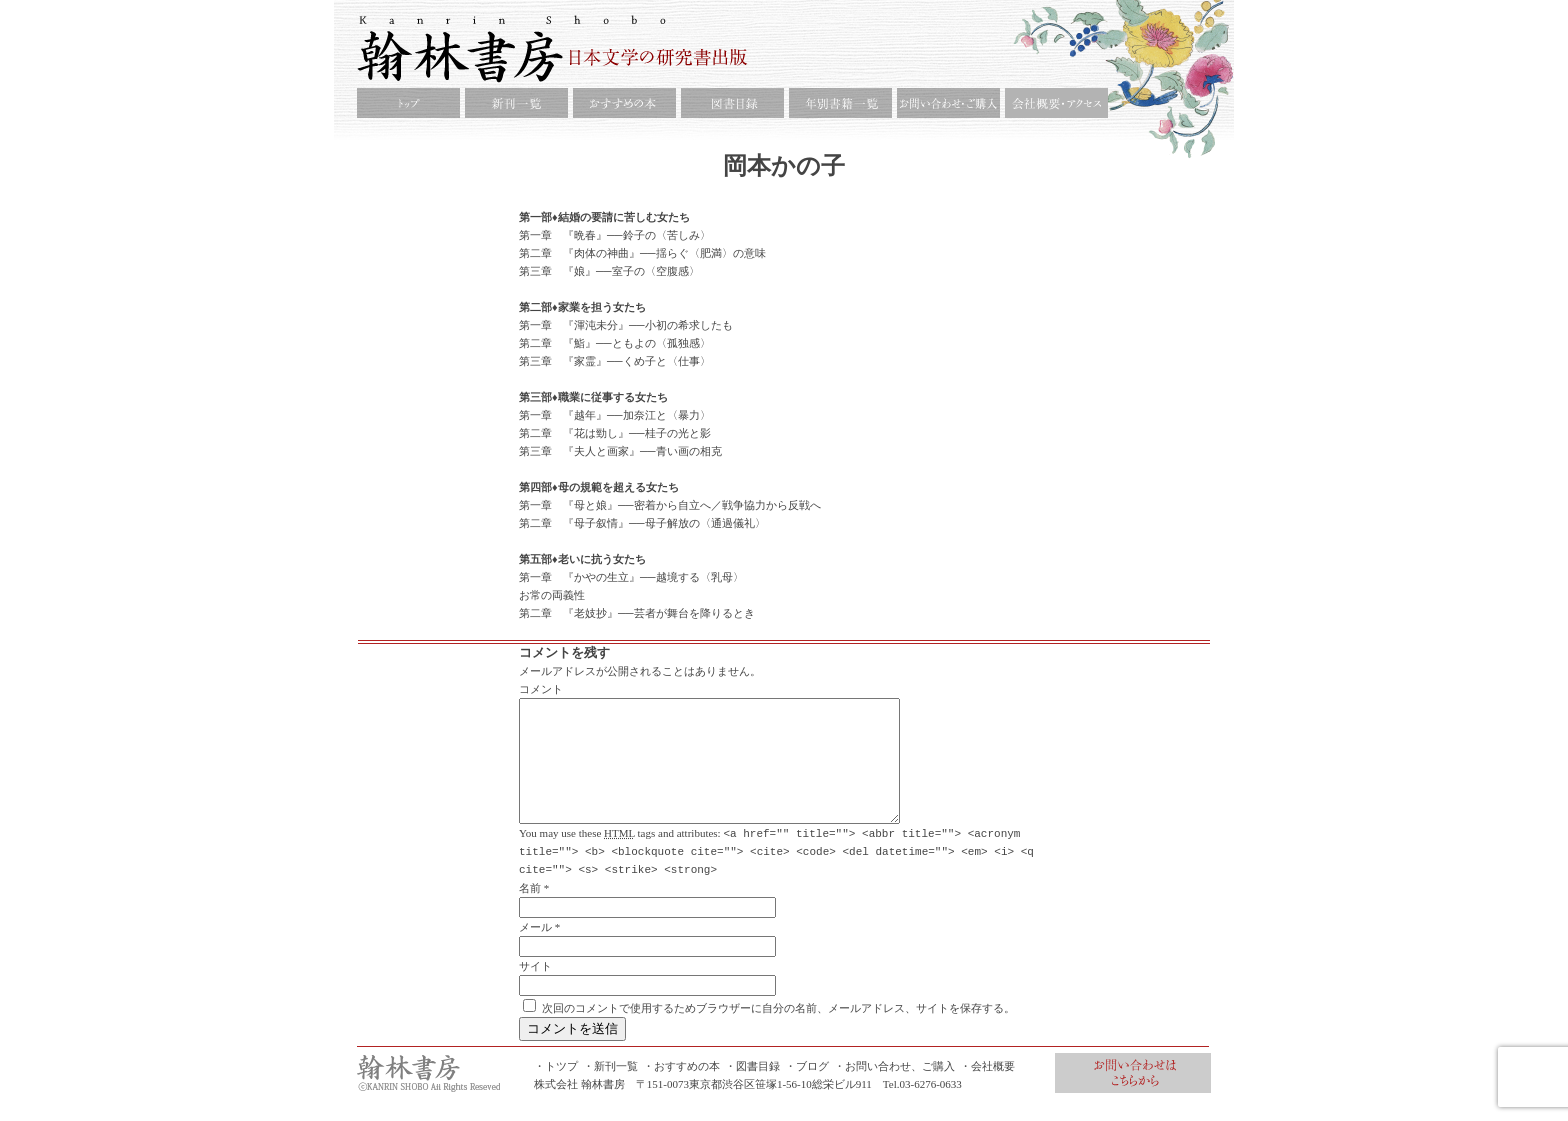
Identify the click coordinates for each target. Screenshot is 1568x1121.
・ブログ (807, 1089)
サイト (535, 989)
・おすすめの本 (681, 1089)
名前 (530, 911)
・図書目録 (752, 1089)
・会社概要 (987, 1089)
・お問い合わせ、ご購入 (894, 1089)
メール (535, 950)
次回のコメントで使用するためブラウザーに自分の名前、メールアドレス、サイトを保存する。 (778, 1031)
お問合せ (1133, 1096)
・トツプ (556, 1089)
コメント (541, 689)
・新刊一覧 (610, 1089)
